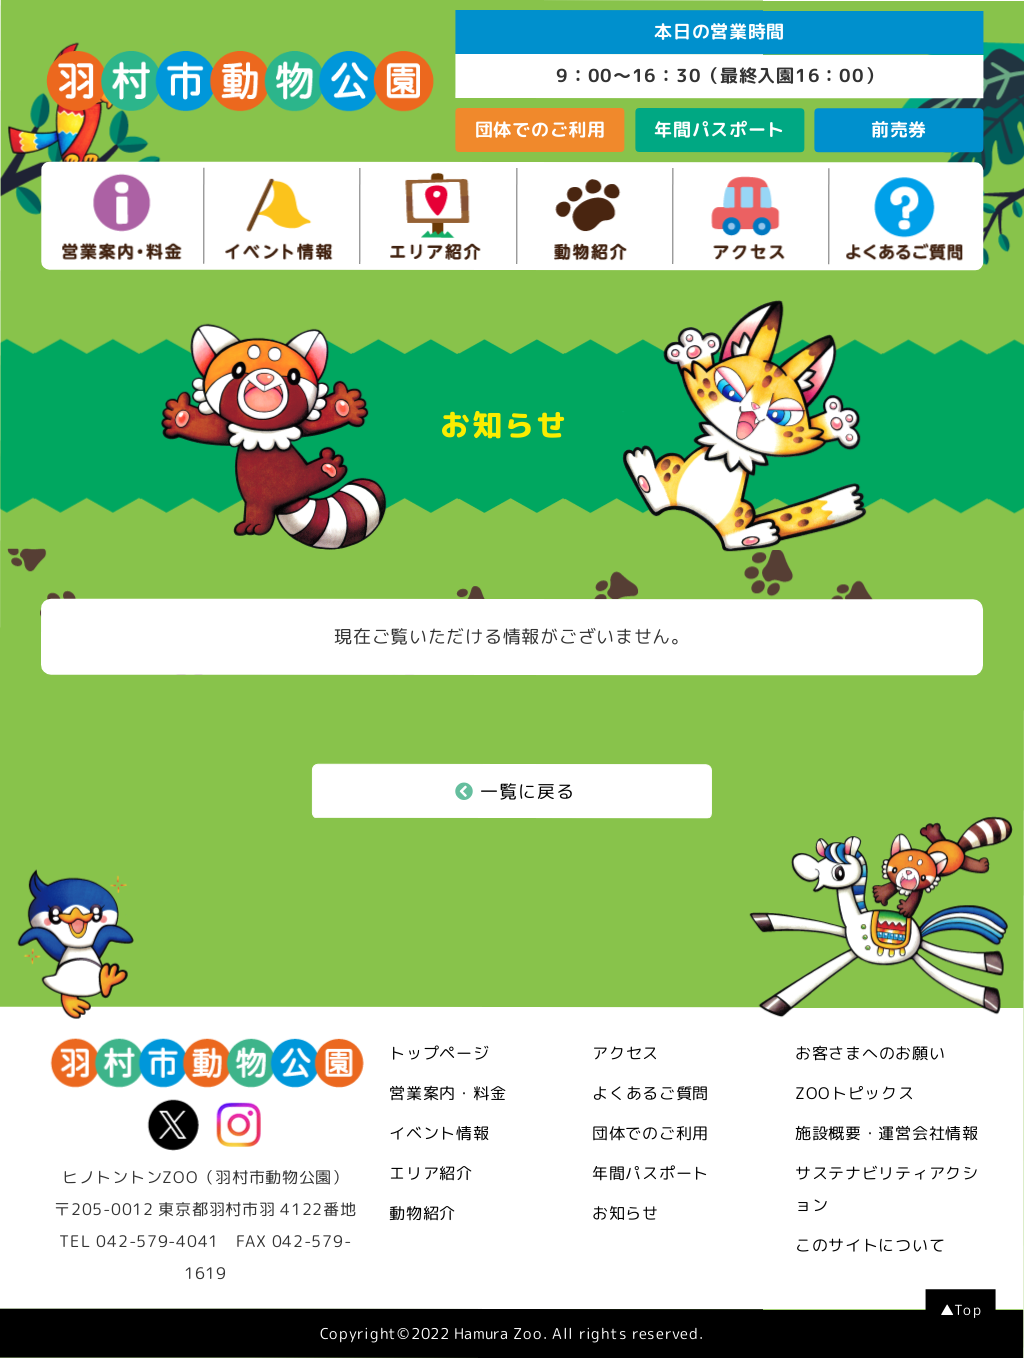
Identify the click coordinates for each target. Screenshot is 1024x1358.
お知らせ (625, 1213)
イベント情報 (439, 1133)
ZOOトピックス (855, 1093)
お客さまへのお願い (870, 1053)
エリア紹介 (431, 1173)
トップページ (439, 1053)
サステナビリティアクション (887, 1189)
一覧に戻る (515, 791)
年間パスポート (719, 129)
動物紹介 (422, 1213)
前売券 (899, 129)
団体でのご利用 (540, 129)
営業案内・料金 (447, 1093)
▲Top (961, 1309)
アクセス (625, 1053)
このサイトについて (870, 1245)
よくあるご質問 (650, 1093)
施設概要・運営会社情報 (887, 1133)
